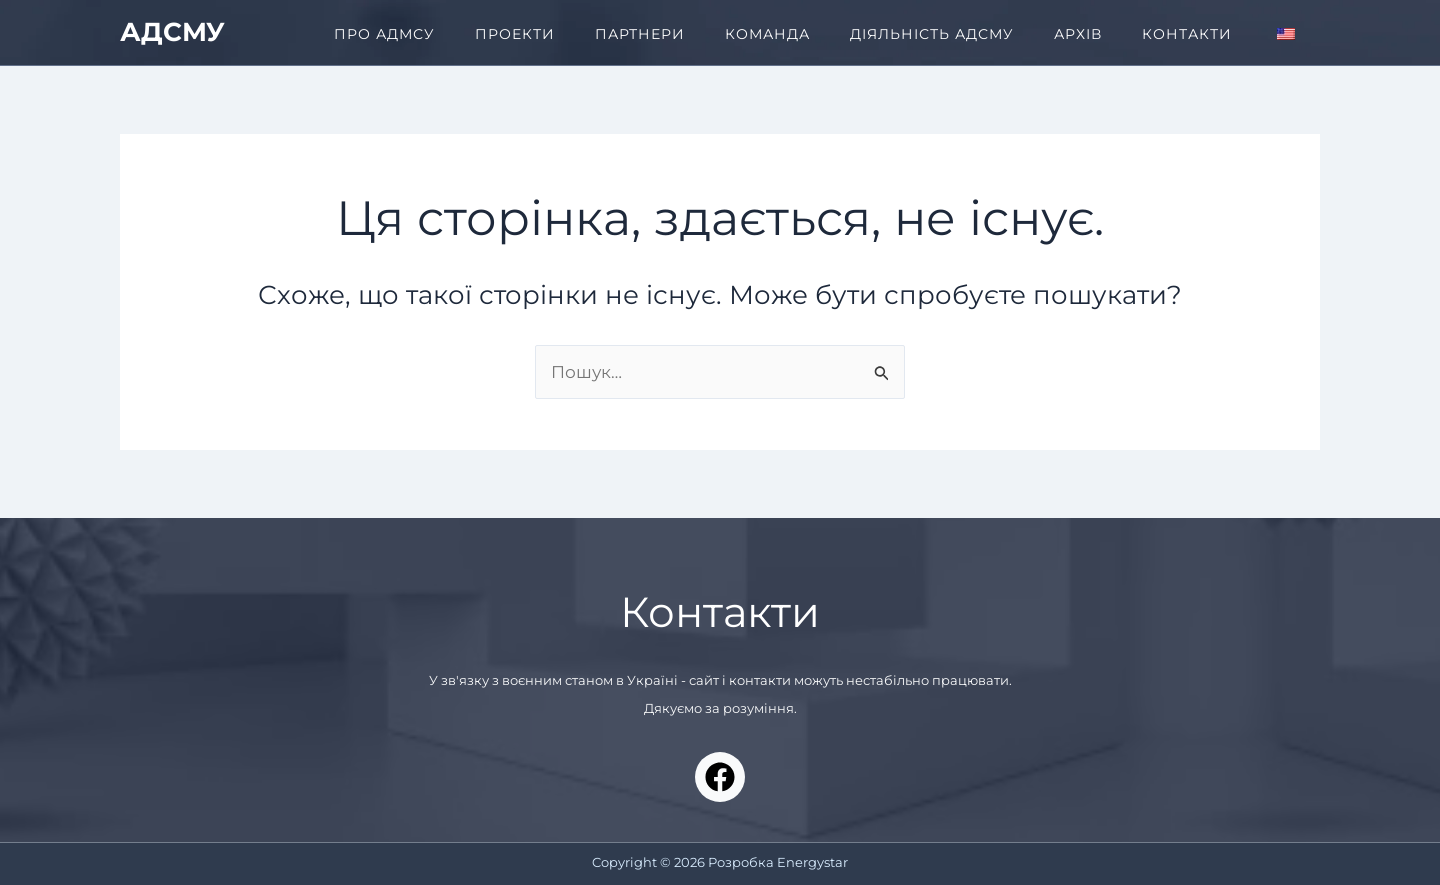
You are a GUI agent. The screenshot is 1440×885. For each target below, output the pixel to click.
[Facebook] (720, 777)
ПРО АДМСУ (384, 34)
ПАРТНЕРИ (640, 34)
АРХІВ (1078, 34)
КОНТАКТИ (1187, 34)
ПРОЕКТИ (515, 34)
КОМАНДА (767, 34)
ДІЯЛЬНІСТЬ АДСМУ (932, 34)
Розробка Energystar (778, 862)
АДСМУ (172, 32)
